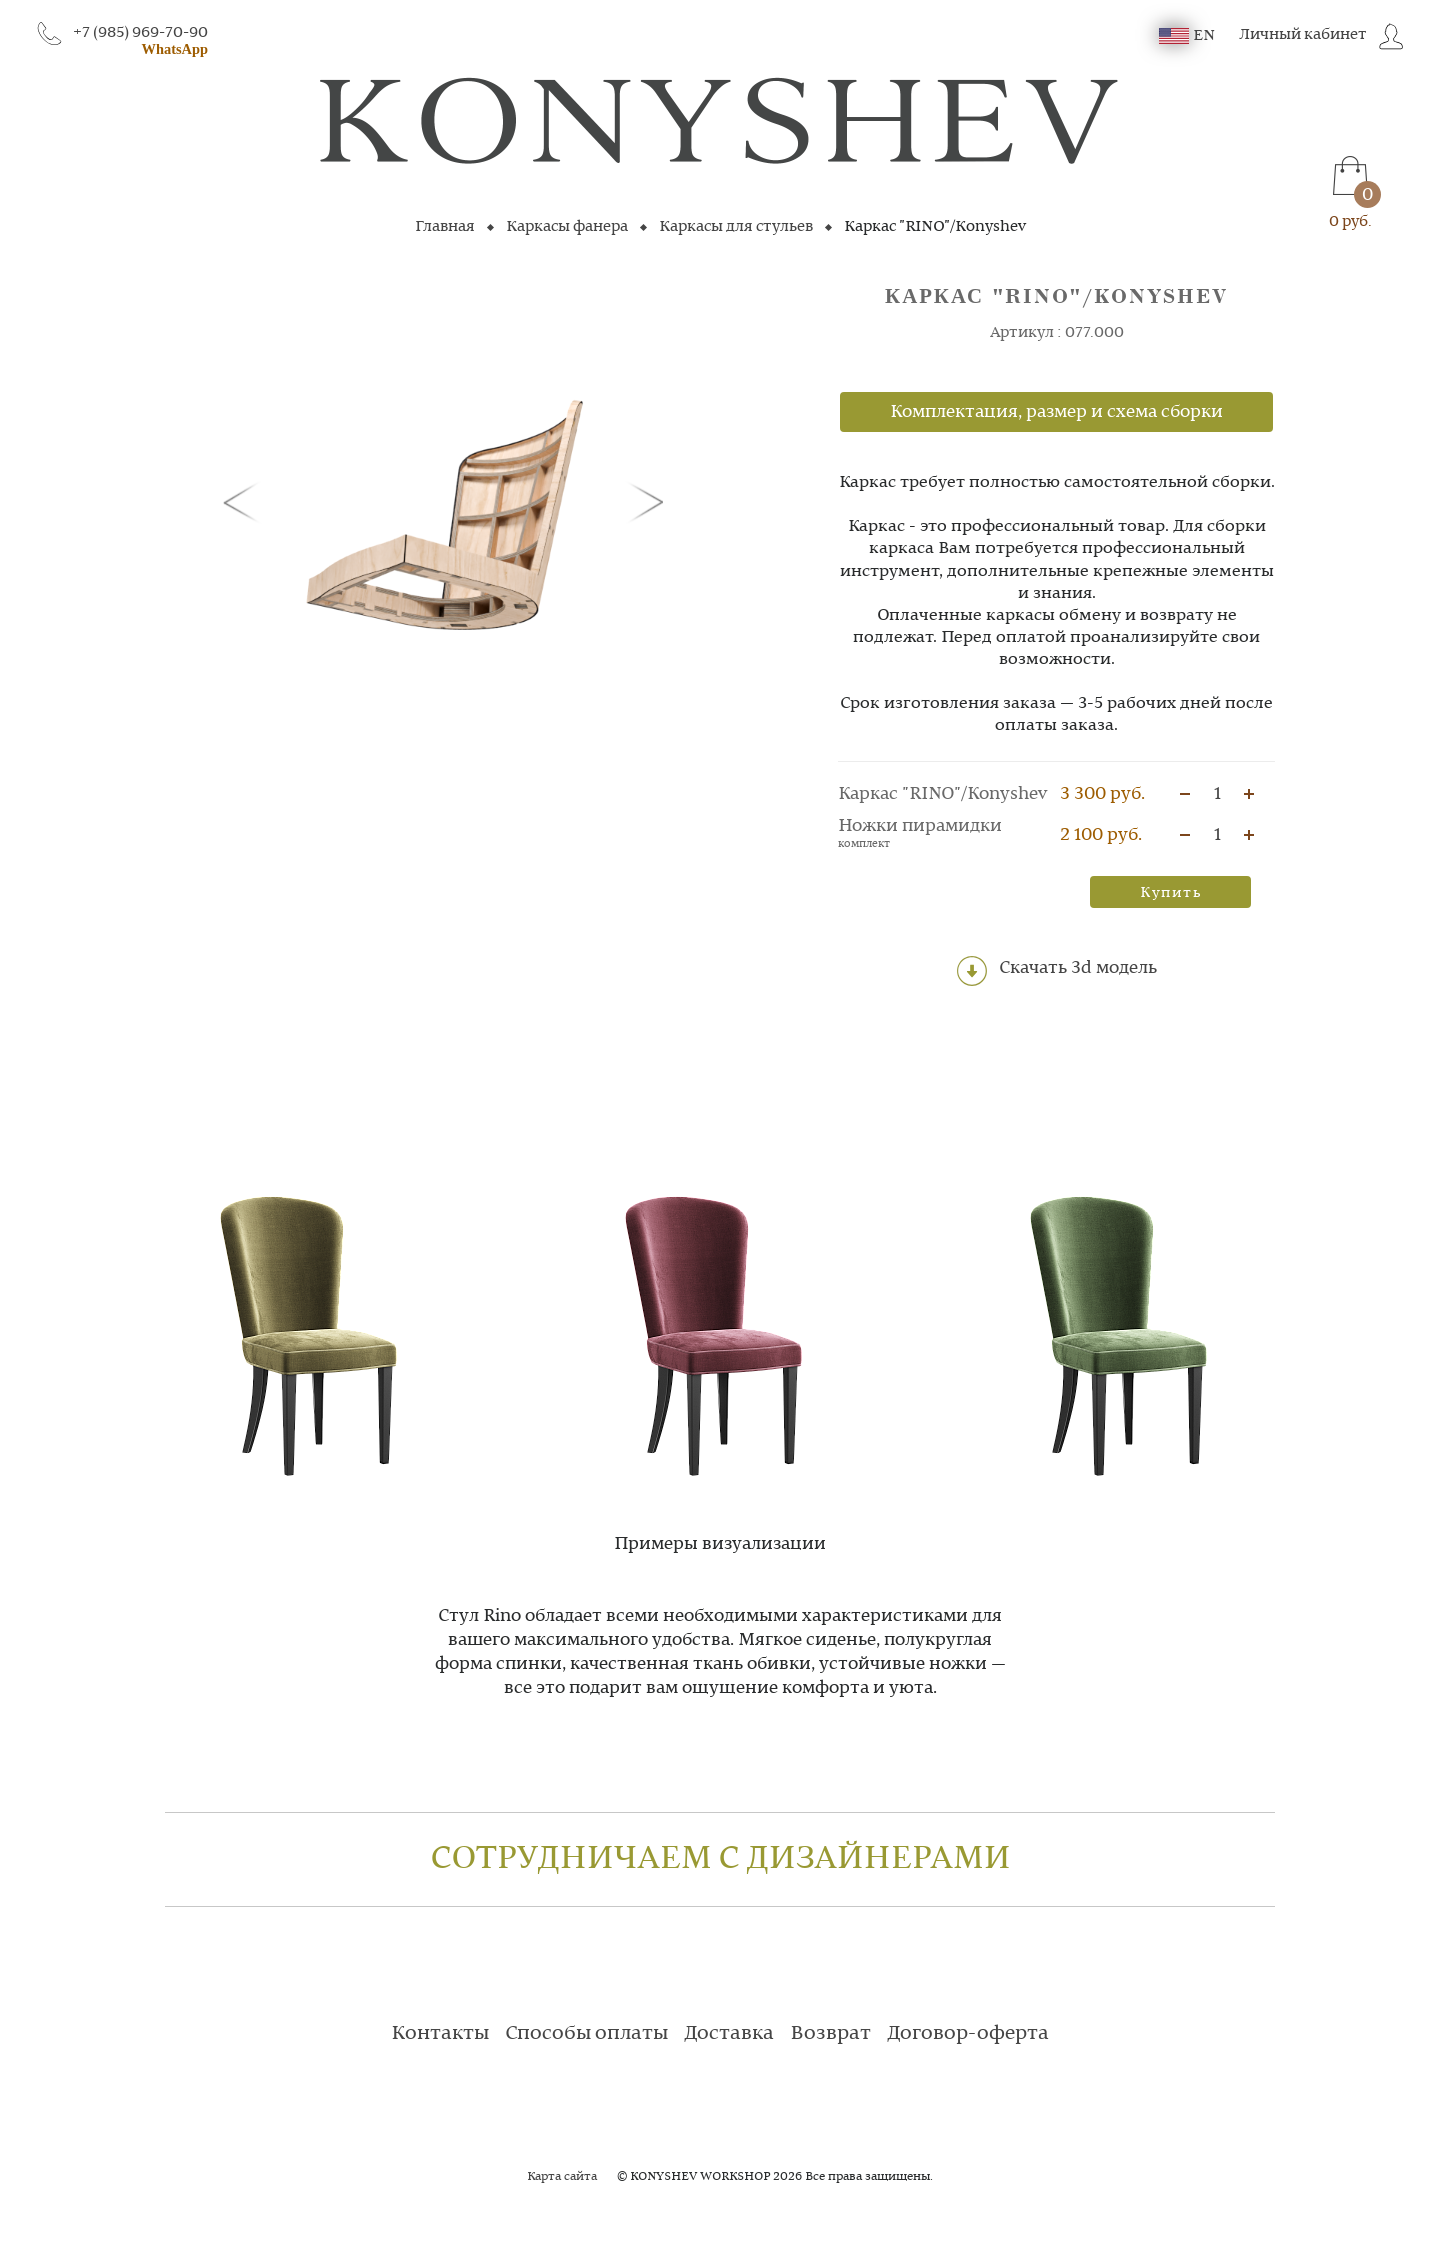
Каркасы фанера (567, 227)
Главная (445, 227)
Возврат (830, 2034)
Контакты (440, 2034)
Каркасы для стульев (736, 227)
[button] (245, 501)
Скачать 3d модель (1057, 971)
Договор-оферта (968, 2034)
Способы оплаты (586, 2034)
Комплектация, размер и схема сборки (1056, 412)
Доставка (729, 2034)
